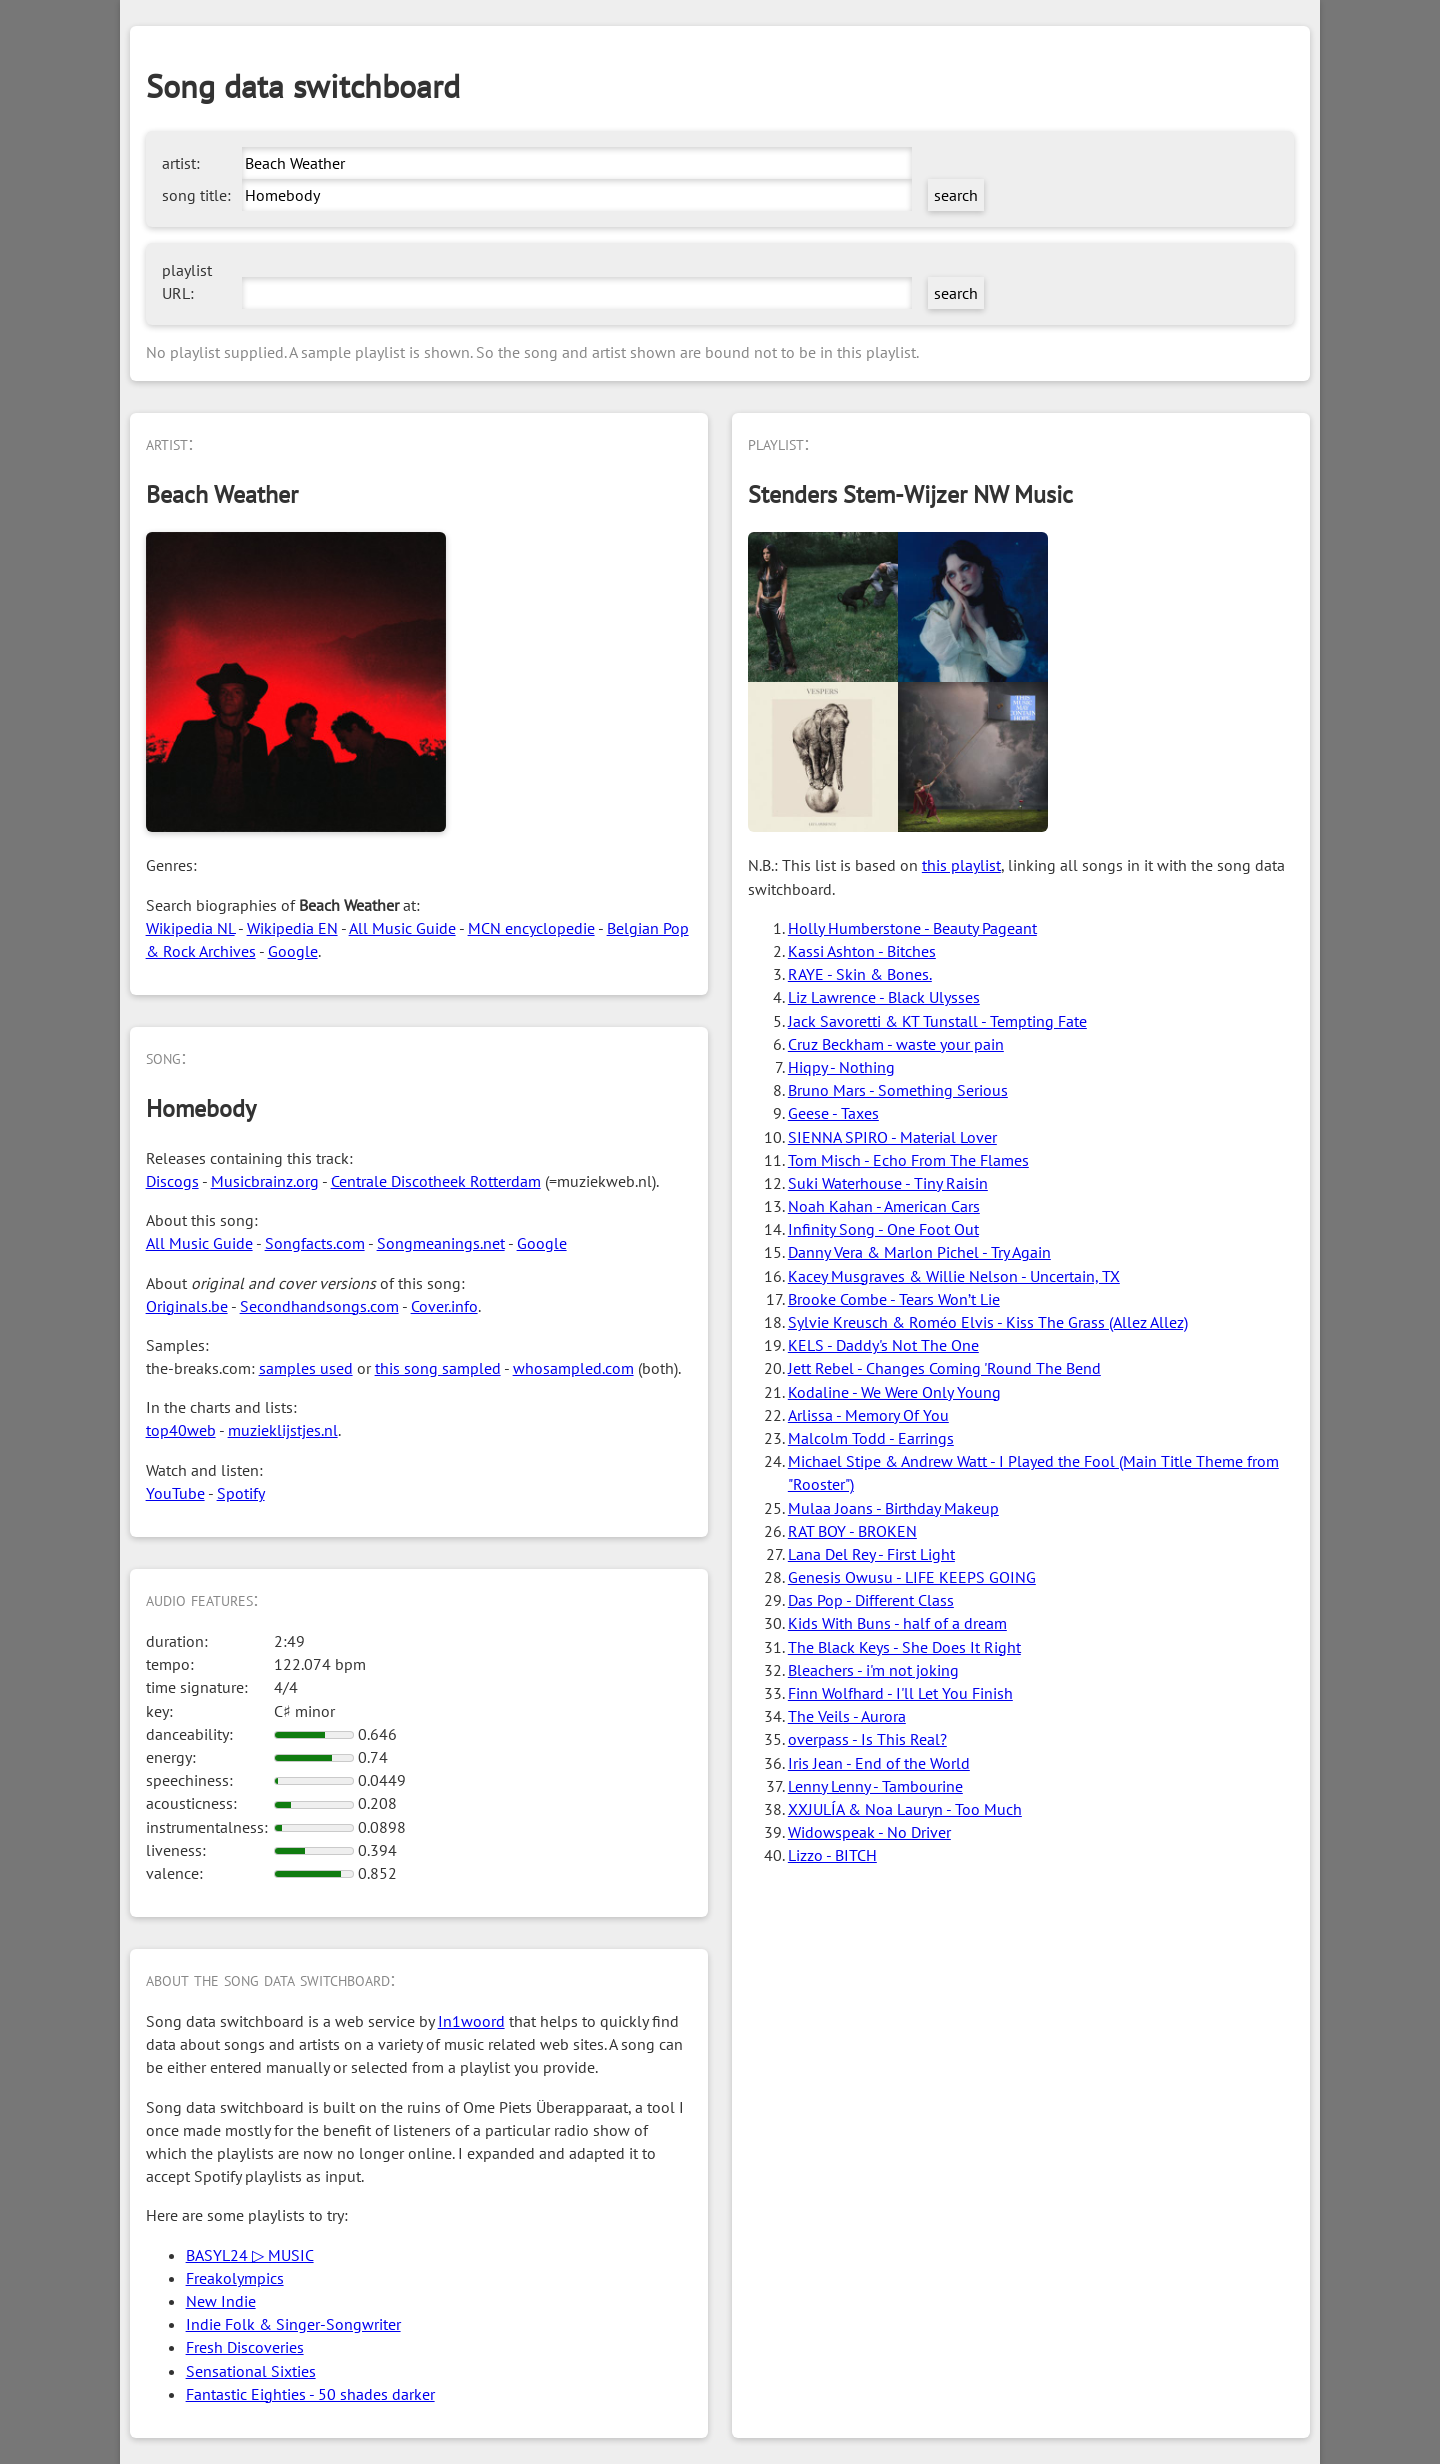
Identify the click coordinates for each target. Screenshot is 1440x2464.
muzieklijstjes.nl (283, 1430)
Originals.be (187, 1306)
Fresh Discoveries (245, 2347)
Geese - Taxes (833, 1113)
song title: (196, 195)
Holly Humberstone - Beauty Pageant (912, 928)
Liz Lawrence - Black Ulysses (884, 997)
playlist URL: (187, 281)
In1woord (471, 2021)
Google (293, 951)
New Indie (221, 2301)
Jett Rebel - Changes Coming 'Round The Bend (944, 1368)
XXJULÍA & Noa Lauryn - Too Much (905, 1809)
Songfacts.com (315, 1243)
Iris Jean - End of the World (879, 1763)
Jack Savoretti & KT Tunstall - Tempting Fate (937, 1021)
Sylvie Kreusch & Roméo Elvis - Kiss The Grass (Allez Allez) (988, 1322)
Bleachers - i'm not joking (873, 1670)
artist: (181, 163)
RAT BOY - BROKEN (852, 1531)
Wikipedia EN (292, 928)
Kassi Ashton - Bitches (862, 951)
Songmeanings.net (441, 1243)
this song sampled (438, 1368)
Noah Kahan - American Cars (884, 1206)
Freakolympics (235, 2278)
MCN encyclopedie (531, 928)
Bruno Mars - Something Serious (898, 1090)
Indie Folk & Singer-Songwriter (293, 2324)
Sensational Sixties (251, 2371)
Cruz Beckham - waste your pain (896, 1044)
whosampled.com (573, 1368)
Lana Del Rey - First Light (871, 1554)
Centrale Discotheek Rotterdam (436, 1181)
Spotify (241, 1493)
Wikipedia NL (190, 928)
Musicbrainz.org (265, 1181)
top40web (181, 1430)
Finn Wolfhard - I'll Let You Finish (900, 1693)
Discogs (172, 1181)
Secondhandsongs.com (319, 1306)
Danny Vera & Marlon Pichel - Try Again (919, 1252)
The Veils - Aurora (847, 1716)
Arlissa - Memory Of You (868, 1415)
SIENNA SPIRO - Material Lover (892, 1137)
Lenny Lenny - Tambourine (875, 1786)
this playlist (961, 865)
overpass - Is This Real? (867, 1739)
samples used (306, 1368)
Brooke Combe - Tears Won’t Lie (894, 1299)
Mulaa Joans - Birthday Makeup (893, 1508)
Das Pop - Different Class (871, 1600)
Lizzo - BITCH (832, 1855)
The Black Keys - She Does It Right (904, 1647)
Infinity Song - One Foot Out (883, 1229)
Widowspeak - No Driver (869, 1832)
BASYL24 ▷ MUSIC (250, 2255)
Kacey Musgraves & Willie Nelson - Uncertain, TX (954, 1276)
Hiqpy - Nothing (841, 1067)
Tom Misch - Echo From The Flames (908, 1160)
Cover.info (444, 1306)
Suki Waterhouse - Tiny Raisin (888, 1183)
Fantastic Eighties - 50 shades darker (310, 2394)
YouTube (175, 1493)
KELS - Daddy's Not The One (883, 1345)
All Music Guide (402, 928)
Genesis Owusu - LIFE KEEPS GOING (912, 1577)
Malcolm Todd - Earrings (871, 1438)
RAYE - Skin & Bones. (860, 974)
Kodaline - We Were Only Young (894, 1392)
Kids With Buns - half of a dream (897, 1623)
